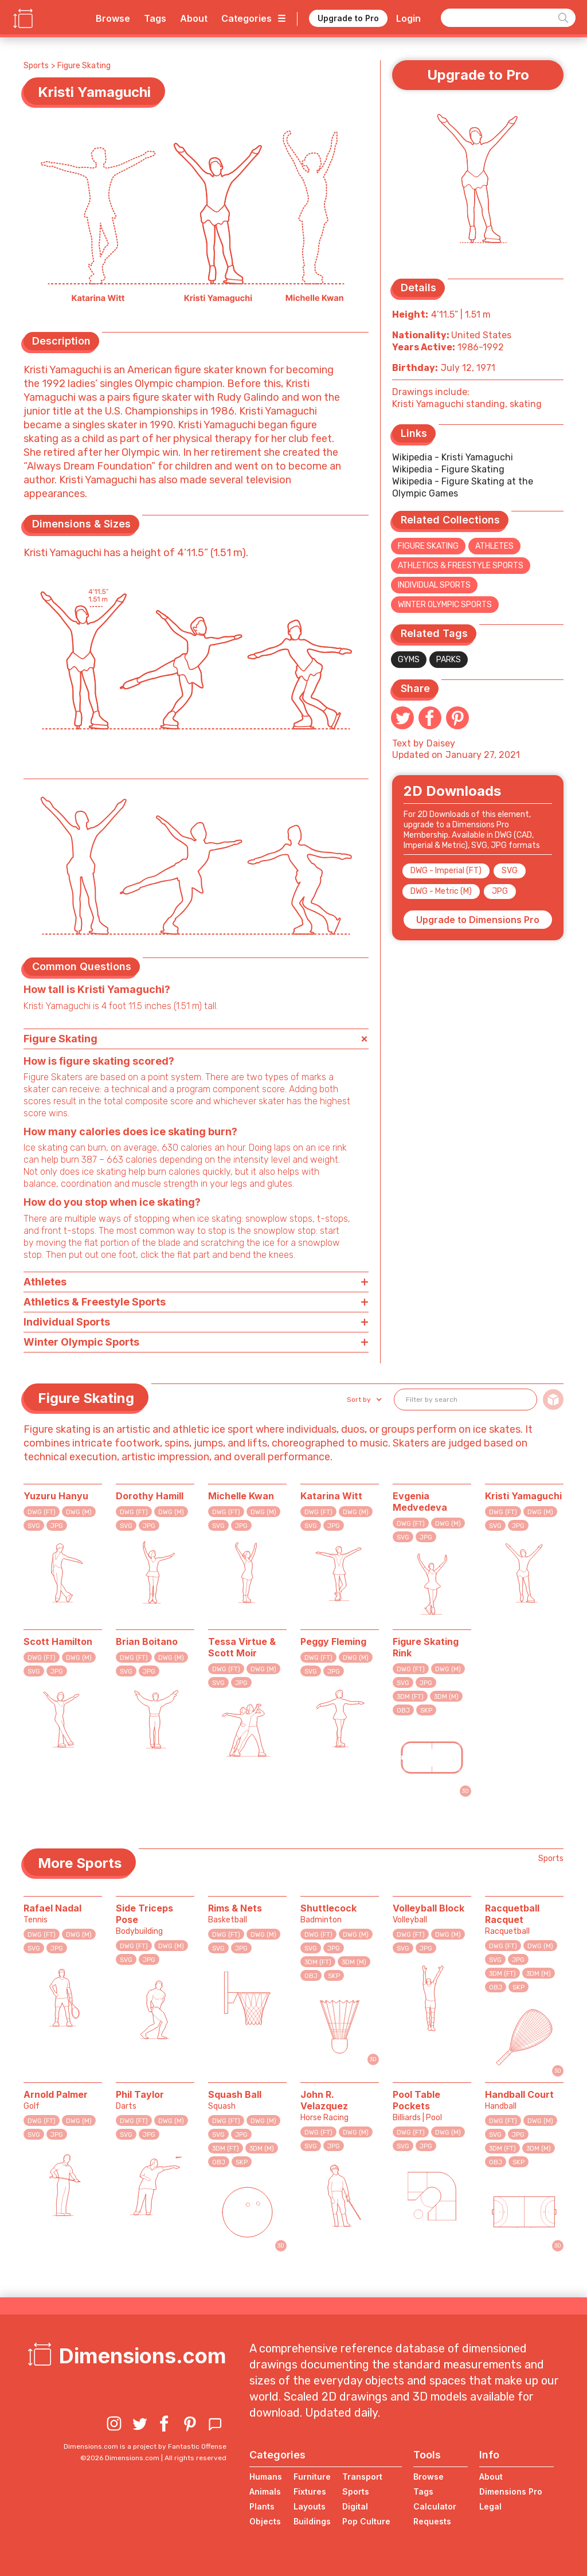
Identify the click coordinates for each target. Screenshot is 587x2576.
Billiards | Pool (417, 2117)
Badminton (321, 1920)
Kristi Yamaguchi (523, 1496)
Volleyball (410, 1920)
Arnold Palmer (56, 2094)
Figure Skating (84, 66)
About (194, 18)
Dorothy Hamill (149, 1496)
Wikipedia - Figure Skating (448, 469)
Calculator (434, 2506)
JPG (500, 891)
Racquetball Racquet (512, 1913)
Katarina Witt (331, 1496)
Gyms (409, 659)
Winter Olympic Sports (445, 604)
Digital (355, 2506)
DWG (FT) (42, 1512)
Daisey (440, 743)
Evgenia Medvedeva (420, 1501)
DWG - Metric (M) (441, 891)
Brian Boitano (147, 1641)
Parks (448, 659)
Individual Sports (434, 585)
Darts (126, 2106)
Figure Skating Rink (426, 1647)
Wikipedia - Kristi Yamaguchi (452, 457)
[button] (363, 1399)
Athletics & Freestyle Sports (460, 565)
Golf (32, 2106)
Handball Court (519, 2094)
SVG (510, 870)
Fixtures (310, 2491)
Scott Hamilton (58, 1641)
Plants (262, 2506)
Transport (362, 2476)
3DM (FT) (410, 1697)
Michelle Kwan (241, 1496)
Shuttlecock (328, 1908)
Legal (490, 2506)
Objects (265, 2521)
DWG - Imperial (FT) (446, 870)
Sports (36, 66)
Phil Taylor (140, 2094)
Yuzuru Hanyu (56, 1496)
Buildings (312, 2521)
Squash (222, 2106)
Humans (265, 2476)
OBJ (403, 1710)
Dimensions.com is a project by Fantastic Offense (145, 2446)
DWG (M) (79, 1512)
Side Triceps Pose (144, 1913)
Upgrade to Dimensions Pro (477, 919)
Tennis (36, 1920)
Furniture (312, 2476)
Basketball (227, 1920)
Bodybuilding (139, 1931)
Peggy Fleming (333, 1641)
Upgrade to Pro (348, 18)
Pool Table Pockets (416, 2100)
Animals (265, 2491)
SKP (426, 1710)
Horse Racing (324, 2117)
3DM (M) (446, 1697)
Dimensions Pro (510, 2491)
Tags (155, 18)
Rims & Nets (235, 1908)
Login (408, 18)
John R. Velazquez (324, 2100)
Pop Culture (366, 2521)
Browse (113, 18)
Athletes (494, 546)
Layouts (310, 2506)
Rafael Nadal (52, 1908)
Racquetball (507, 1931)
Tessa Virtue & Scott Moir (242, 1647)
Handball (500, 2106)
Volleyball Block (428, 1908)
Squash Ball (234, 2094)
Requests (432, 2521)
